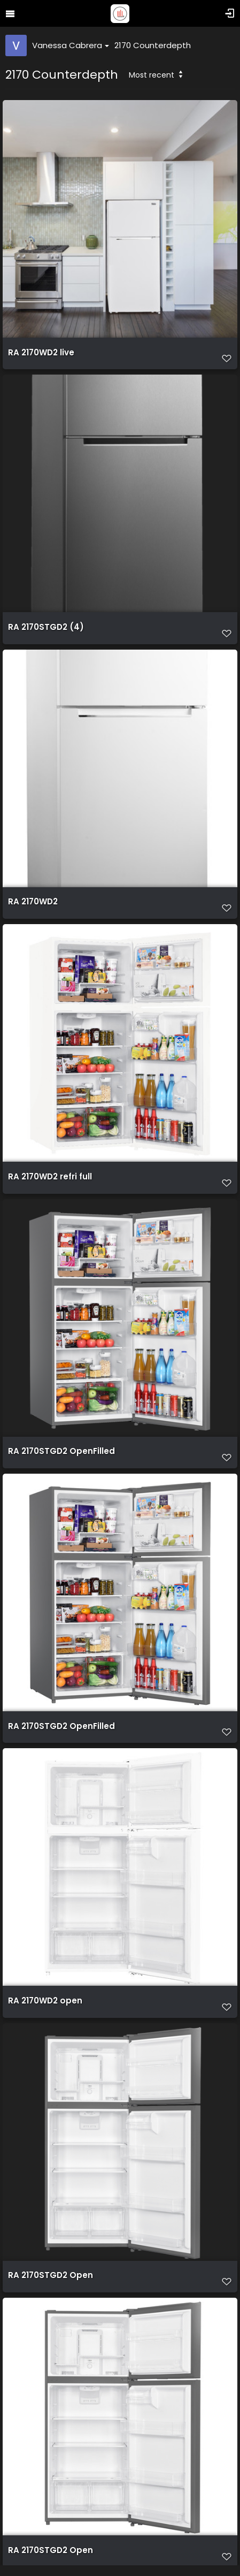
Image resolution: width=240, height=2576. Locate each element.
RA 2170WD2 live (41, 352)
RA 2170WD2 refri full (50, 1176)
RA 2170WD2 (33, 901)
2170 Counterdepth (152, 45)
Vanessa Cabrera (70, 45)
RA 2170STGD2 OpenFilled (61, 1451)
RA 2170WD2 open (45, 2000)
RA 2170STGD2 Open (50, 2275)
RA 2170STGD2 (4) (46, 627)
